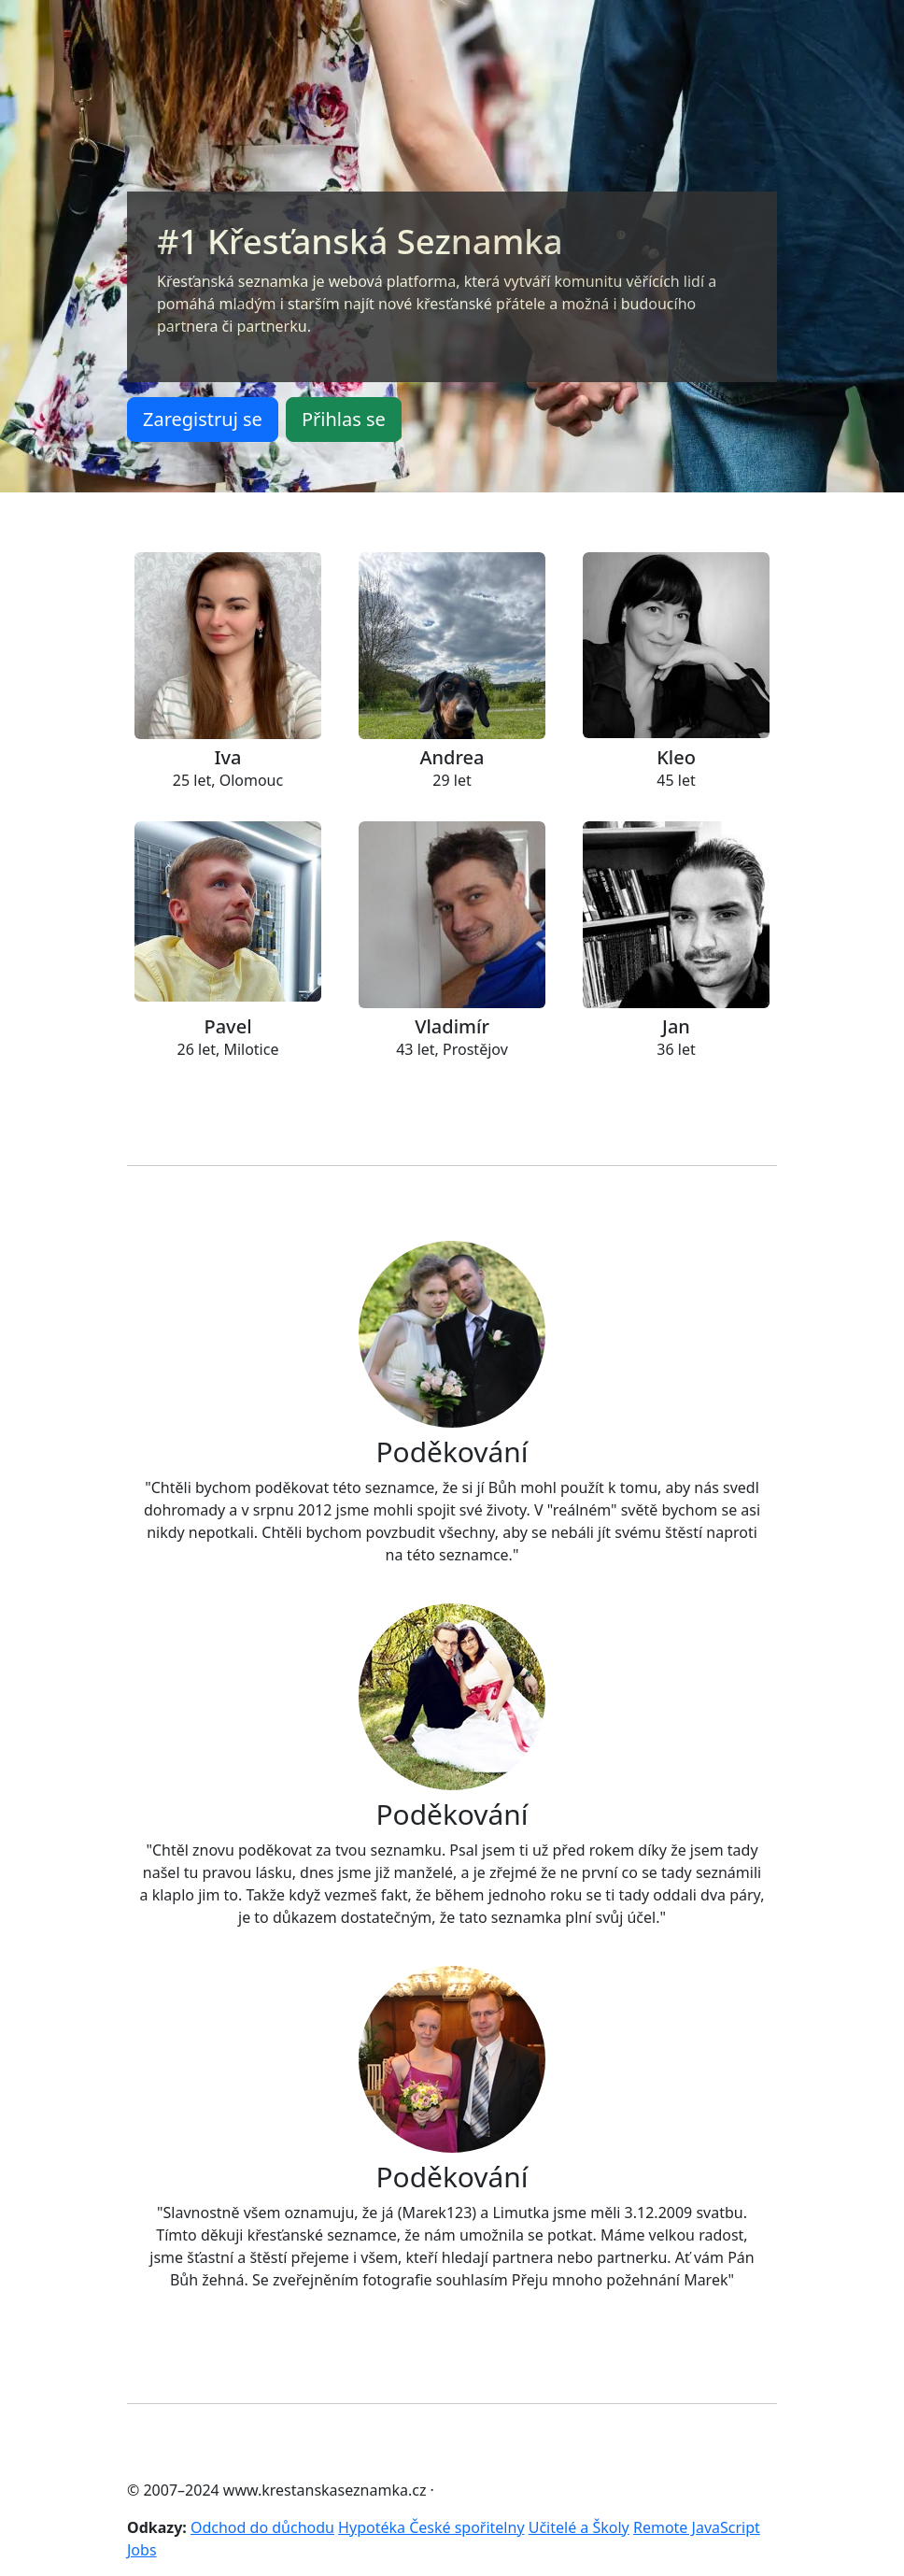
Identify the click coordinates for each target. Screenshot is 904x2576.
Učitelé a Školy (579, 2527)
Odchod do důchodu (262, 2527)
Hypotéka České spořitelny (431, 2527)
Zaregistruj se (202, 419)
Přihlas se (344, 419)
